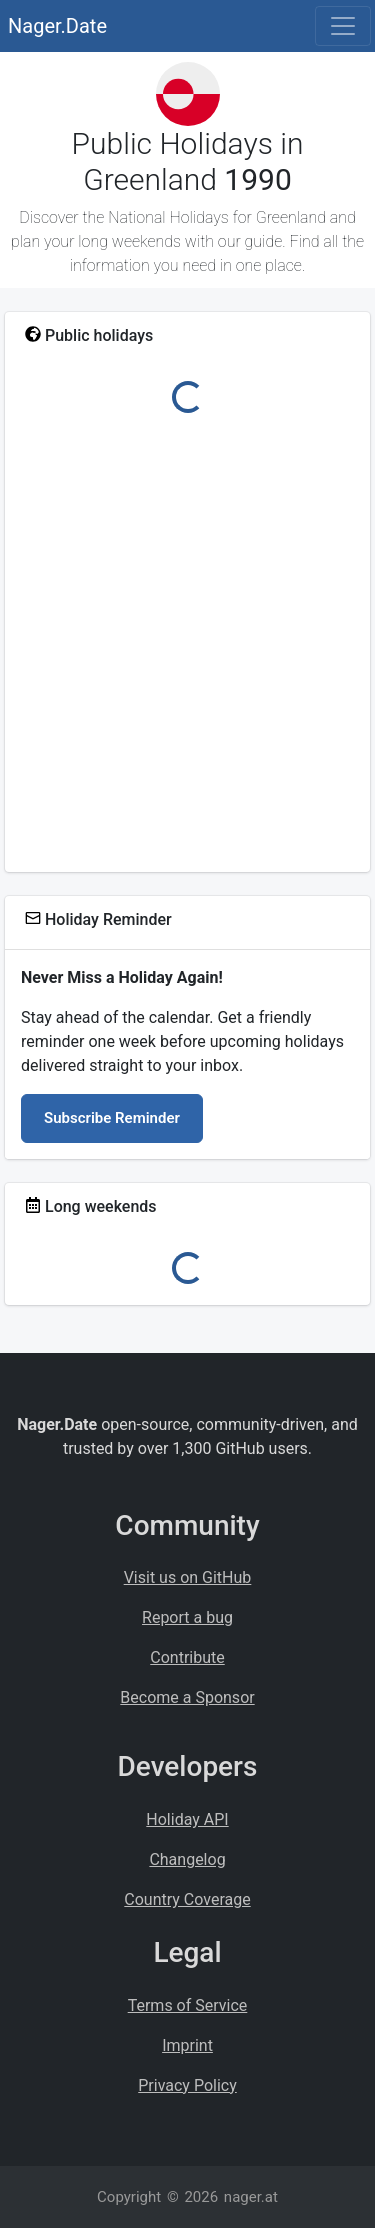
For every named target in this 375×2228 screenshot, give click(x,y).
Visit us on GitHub (188, 1577)
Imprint (187, 2045)
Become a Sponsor (187, 1697)
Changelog (187, 1859)
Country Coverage (187, 1899)
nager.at (251, 2197)
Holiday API (187, 1819)
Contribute (187, 1657)
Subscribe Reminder (112, 1118)
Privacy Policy (187, 2085)
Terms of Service (188, 2005)
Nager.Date (57, 26)
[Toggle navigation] (343, 26)
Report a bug (187, 1617)
